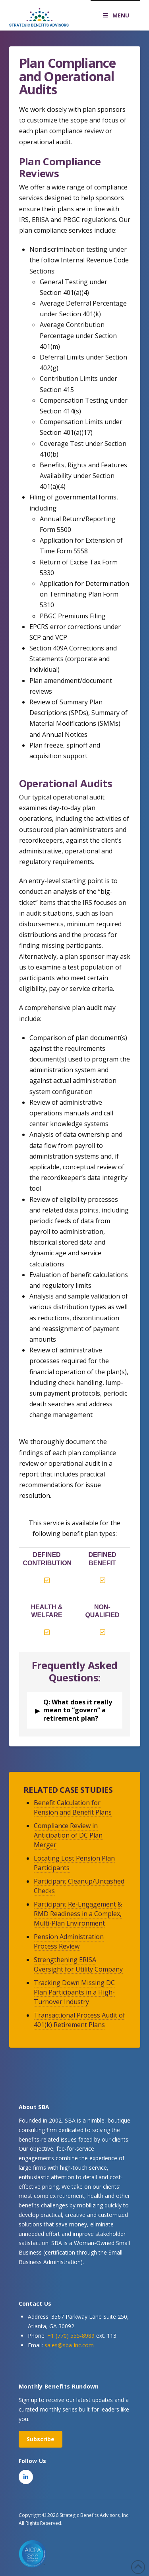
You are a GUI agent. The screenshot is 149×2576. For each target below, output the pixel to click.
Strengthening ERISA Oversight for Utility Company (78, 1964)
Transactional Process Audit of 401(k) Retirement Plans (79, 2020)
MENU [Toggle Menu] (115, 15)
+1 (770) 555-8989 (71, 2335)
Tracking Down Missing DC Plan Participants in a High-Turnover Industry (74, 1992)
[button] (74, 1710)
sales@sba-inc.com (69, 2345)
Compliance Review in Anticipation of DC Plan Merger (68, 1835)
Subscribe (40, 2439)
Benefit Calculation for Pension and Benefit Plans (73, 1807)
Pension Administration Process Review (69, 1941)
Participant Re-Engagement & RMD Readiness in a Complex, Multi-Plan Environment (78, 1914)
